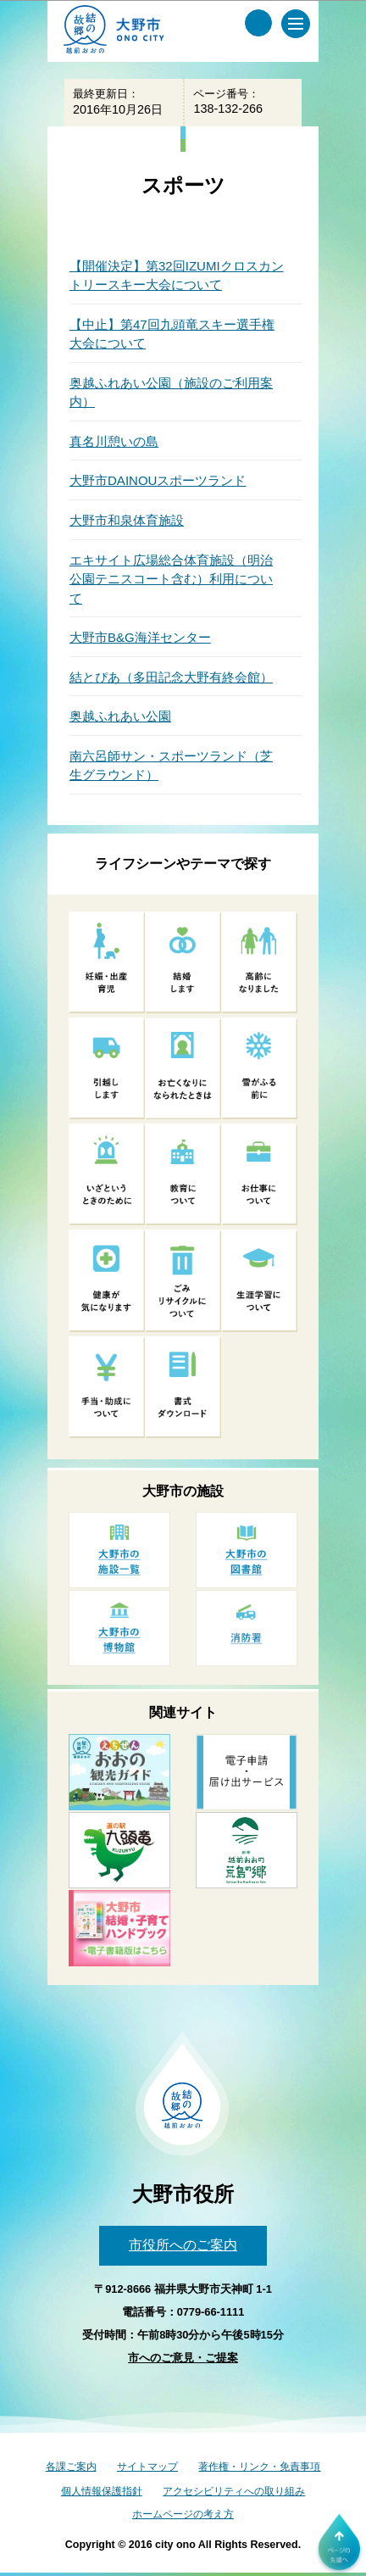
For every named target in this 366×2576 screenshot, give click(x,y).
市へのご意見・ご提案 (183, 2357)
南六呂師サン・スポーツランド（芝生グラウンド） (171, 766)
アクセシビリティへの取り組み (234, 2491)
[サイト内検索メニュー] (258, 22)
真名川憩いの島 (113, 441)
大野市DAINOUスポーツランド (157, 480)
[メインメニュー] (295, 23)
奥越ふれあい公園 (120, 716)
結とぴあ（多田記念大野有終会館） (171, 677)
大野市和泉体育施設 (126, 520)
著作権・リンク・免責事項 (259, 2467)
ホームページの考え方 (183, 2514)
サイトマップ (147, 2467)
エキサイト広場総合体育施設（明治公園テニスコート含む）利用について (171, 579)
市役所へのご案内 (183, 2245)
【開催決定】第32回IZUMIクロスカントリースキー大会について (176, 276)
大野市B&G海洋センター (140, 637)
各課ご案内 (71, 2467)
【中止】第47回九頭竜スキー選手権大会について (171, 334)
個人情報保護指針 (101, 2491)
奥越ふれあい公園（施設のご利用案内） (171, 393)
